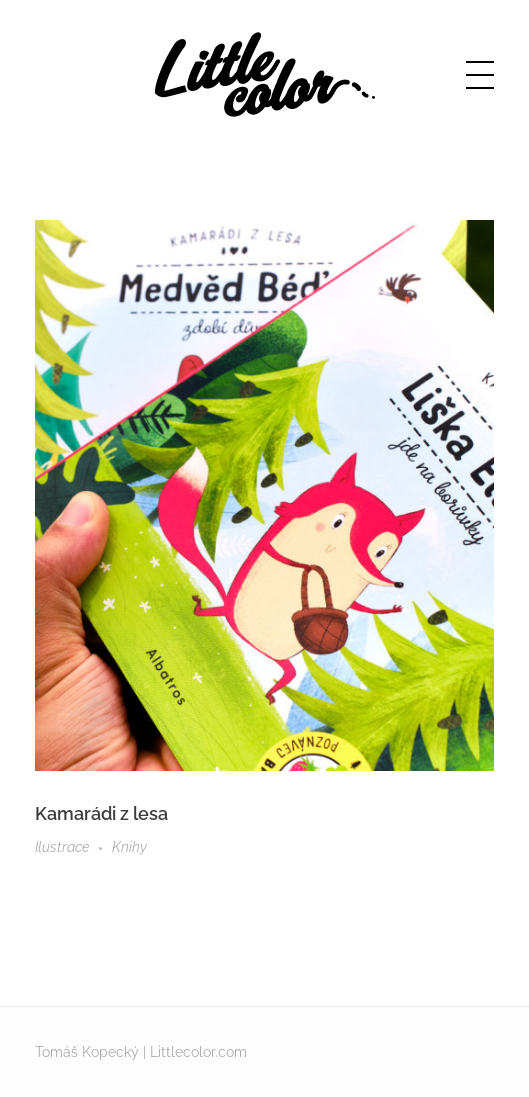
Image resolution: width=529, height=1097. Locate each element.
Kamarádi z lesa (101, 813)
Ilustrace (62, 847)
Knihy (129, 847)
